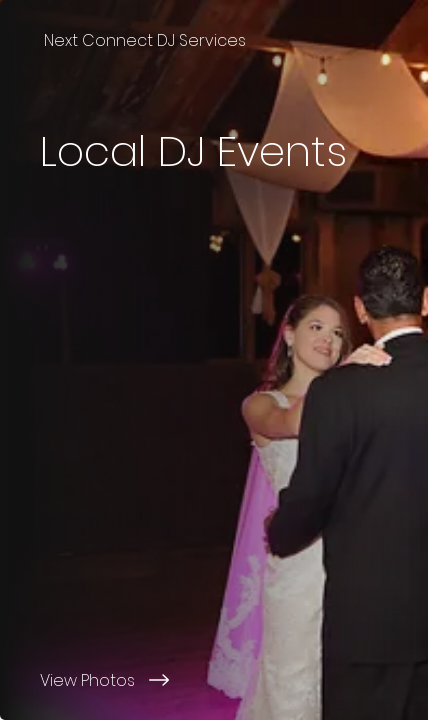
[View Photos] (214, 680)
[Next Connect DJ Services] (214, 40)
